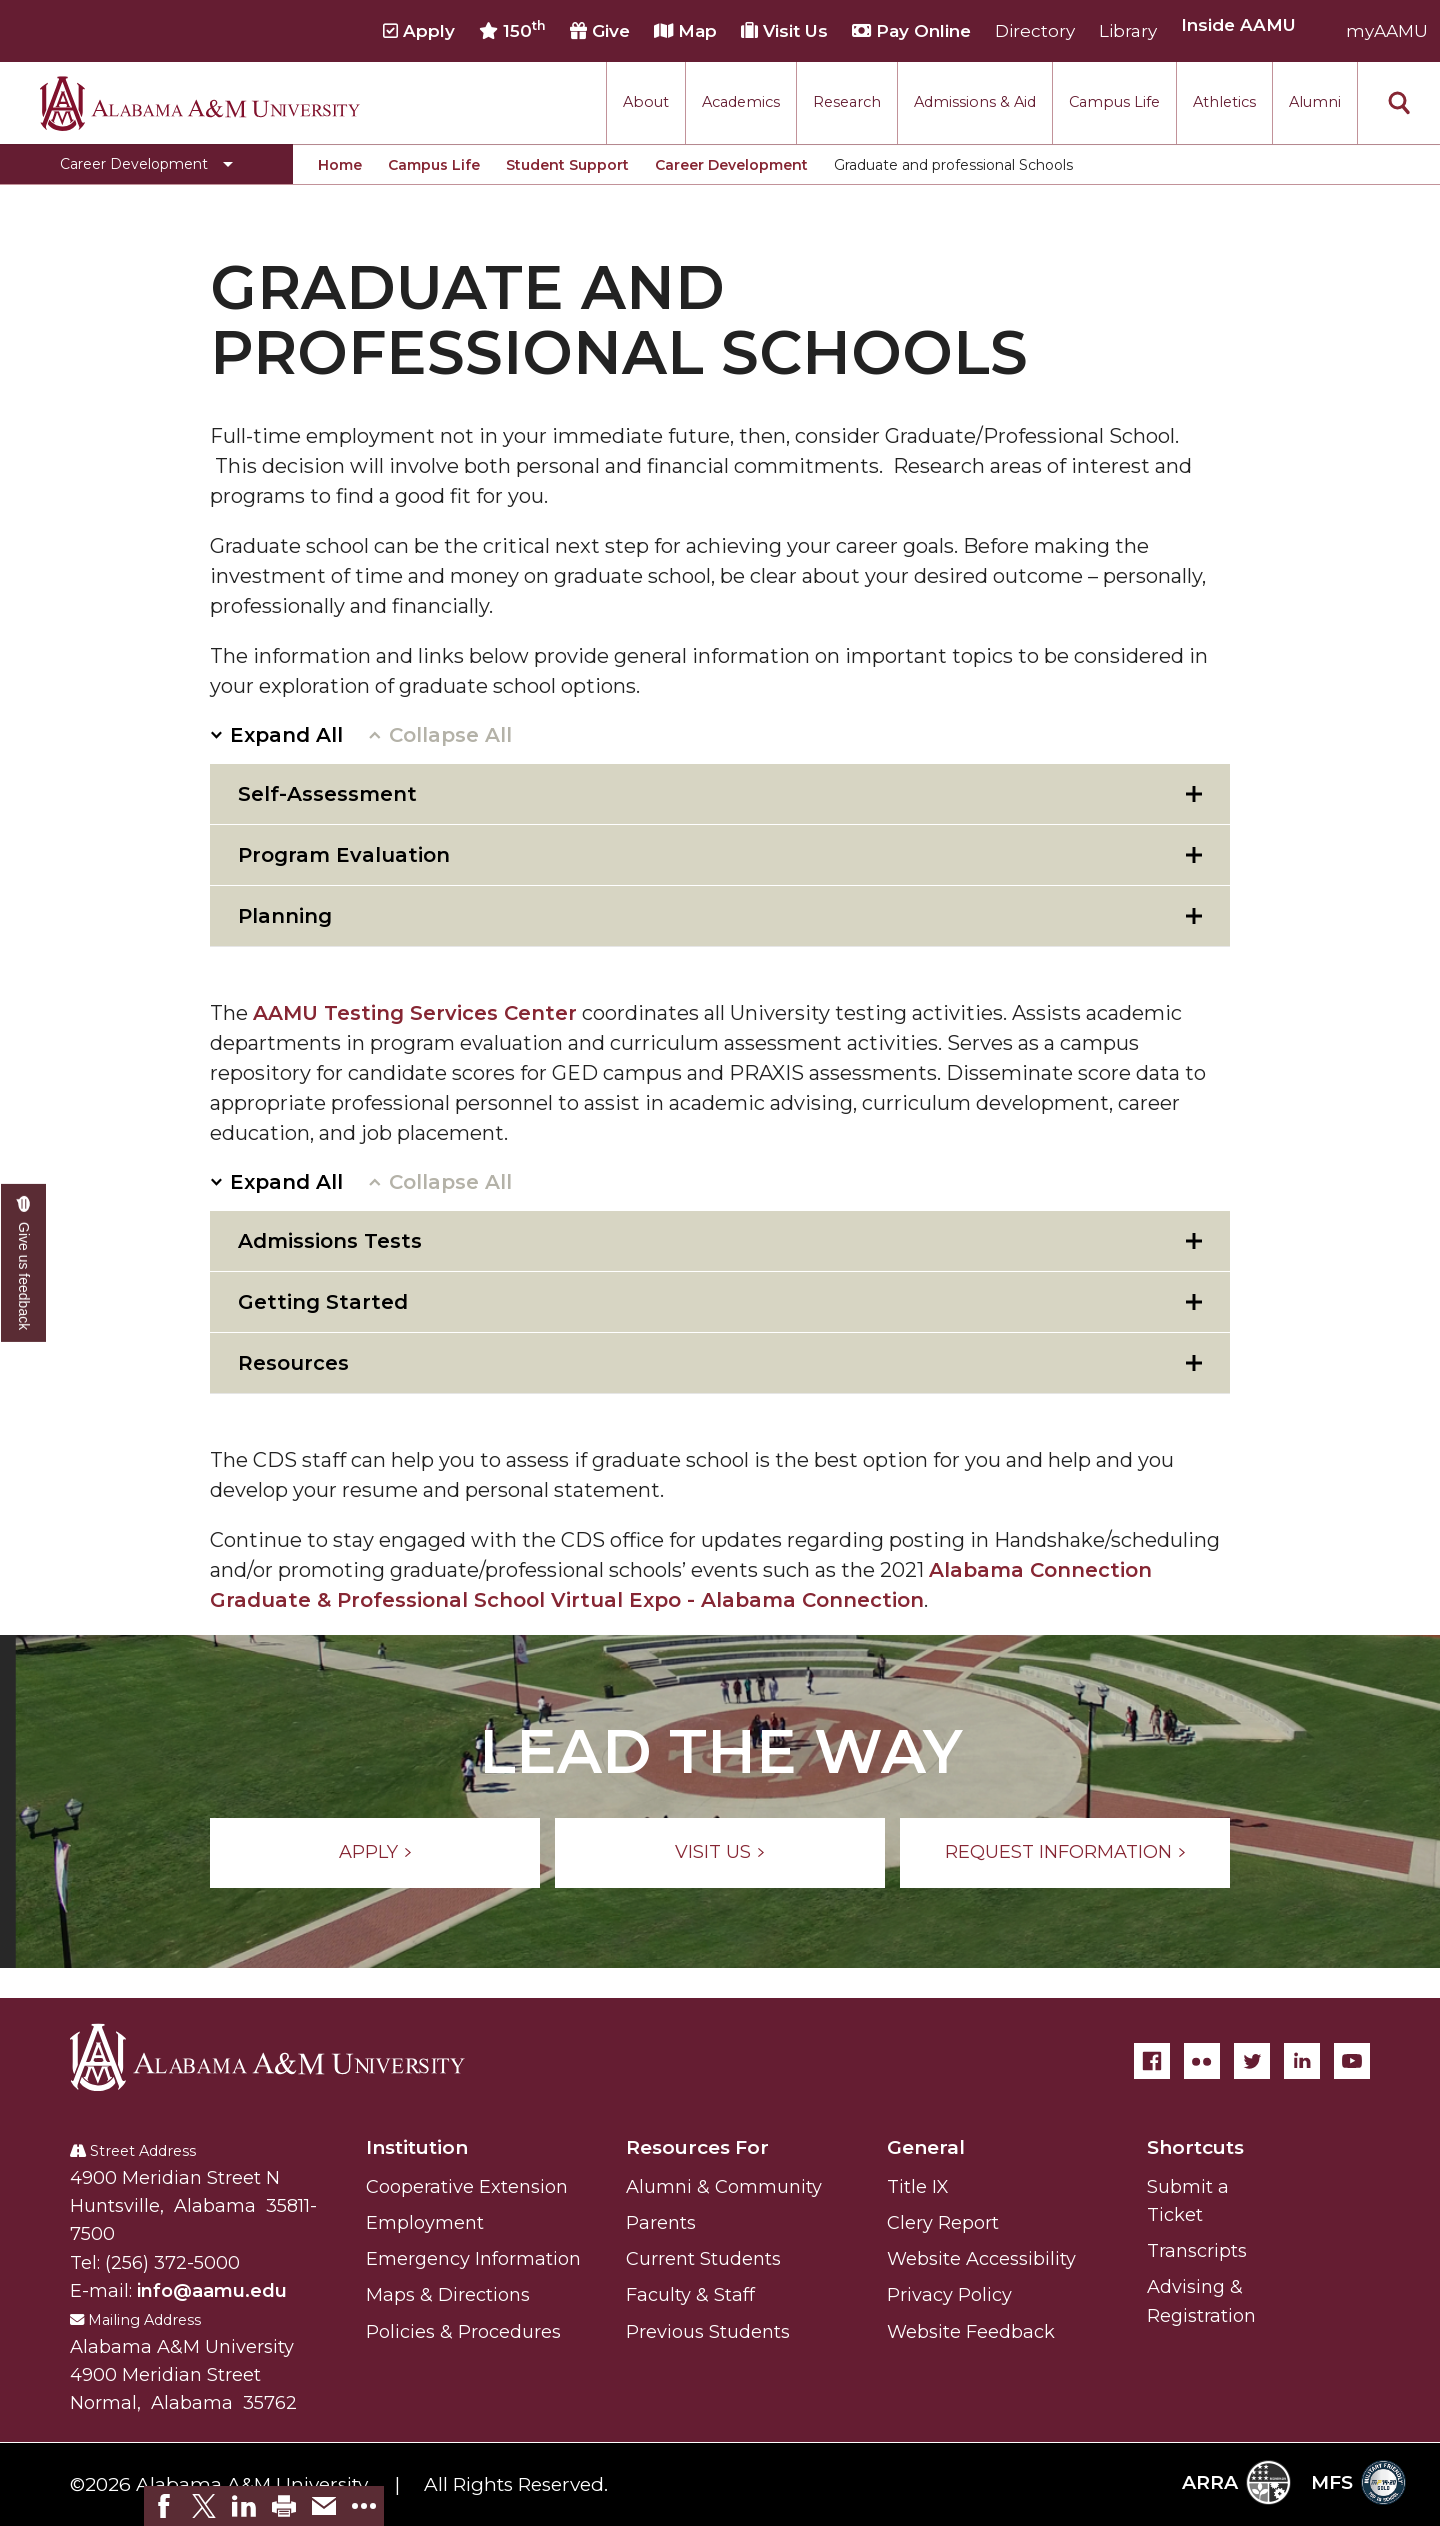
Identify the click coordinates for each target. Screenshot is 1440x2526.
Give (600, 31)
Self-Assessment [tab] (327, 794)
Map (685, 31)
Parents (661, 2223)
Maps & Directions (448, 2295)
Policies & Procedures (463, 2332)
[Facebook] (1152, 2061)
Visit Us (784, 31)
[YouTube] (1352, 2061)
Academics (741, 102)
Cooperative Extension (467, 2187)
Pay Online (911, 31)
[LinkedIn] (1302, 2061)
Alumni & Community (724, 2187)
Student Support (567, 165)
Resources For (697, 2147)
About (646, 102)
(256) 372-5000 (172, 2263)
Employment (425, 2223)
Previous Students (708, 2332)
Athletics (1224, 102)
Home (340, 165)
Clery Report (943, 2223)
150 (512, 30)
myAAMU (1387, 31)
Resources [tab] (293, 1363)
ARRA (1236, 2482)
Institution (417, 2147)
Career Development (731, 165)
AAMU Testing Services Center (415, 1013)
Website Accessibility (981, 2259)
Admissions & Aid (975, 102)
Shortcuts (1195, 2147)
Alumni (1315, 102)
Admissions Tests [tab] (330, 1241)
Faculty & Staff (690, 2295)
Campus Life (1114, 102)
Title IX (918, 2187)
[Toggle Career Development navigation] (146, 164)
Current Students (703, 2259)
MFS (1358, 2482)
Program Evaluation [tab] (344, 855)
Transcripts (1197, 2251)
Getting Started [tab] (323, 1302)
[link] (164, 2506)
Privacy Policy (949, 2295)
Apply (419, 31)
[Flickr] (1202, 2061)
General (926, 2147)
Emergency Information (473, 2259)
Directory (1035, 31)
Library (1128, 31)
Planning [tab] (285, 916)
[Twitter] (1252, 2061)
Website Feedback (971, 2332)
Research (847, 102)
